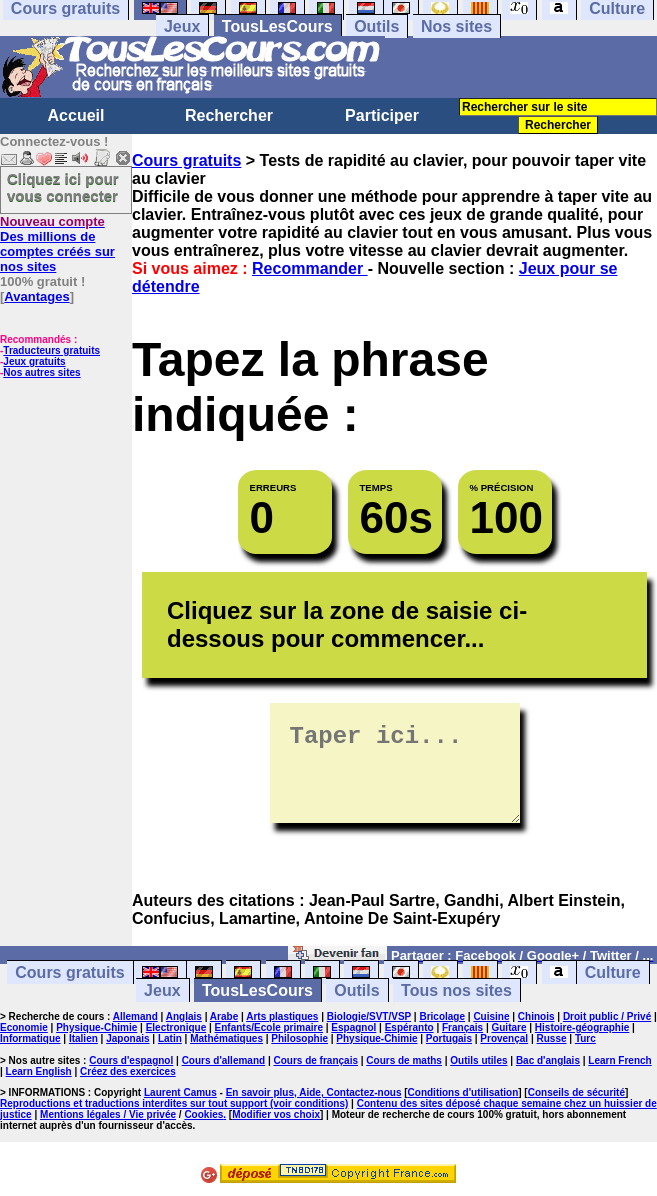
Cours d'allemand (224, 1060)
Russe (552, 1038)
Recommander (310, 268)
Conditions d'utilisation (463, 1092)
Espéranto (409, 1027)
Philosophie (299, 1038)
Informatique (30, 1038)
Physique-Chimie (96, 1027)
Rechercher (229, 115)
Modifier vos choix (276, 1114)
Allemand (135, 1016)
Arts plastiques (282, 1016)
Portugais (449, 1038)
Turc (585, 1038)
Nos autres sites (41, 372)
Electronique (176, 1027)
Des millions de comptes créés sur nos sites (57, 244)
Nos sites (456, 26)
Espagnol (353, 1027)
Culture (613, 972)
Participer (382, 115)
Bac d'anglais (548, 1060)
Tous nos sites (456, 990)
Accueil (76, 115)
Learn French (619, 1060)
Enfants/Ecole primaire (269, 1027)
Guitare (508, 1027)
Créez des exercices (128, 1071)
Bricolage (442, 1016)
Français (462, 1027)
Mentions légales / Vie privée (108, 1114)
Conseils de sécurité (576, 1092)
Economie (24, 1027)
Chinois (536, 1016)
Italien (83, 1038)
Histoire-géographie (582, 1027)
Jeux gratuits (34, 361)
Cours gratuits (186, 160)
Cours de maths (404, 1060)
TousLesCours (277, 26)
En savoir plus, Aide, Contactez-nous (314, 1092)
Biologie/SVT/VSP (369, 1016)
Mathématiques (226, 1038)
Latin (170, 1038)
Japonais (127, 1038)
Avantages (36, 296)
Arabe (224, 1016)
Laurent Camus (180, 1092)
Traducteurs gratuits (51, 350)
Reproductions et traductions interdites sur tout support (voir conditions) (174, 1103)
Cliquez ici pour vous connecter (63, 187)
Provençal (504, 1038)
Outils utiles (478, 1060)
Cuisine (491, 1016)
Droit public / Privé (607, 1016)
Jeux (182, 26)
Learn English (39, 1071)
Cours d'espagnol (131, 1060)
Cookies (203, 1114)
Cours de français (316, 1060)
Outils (376, 26)
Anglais (184, 1016)
